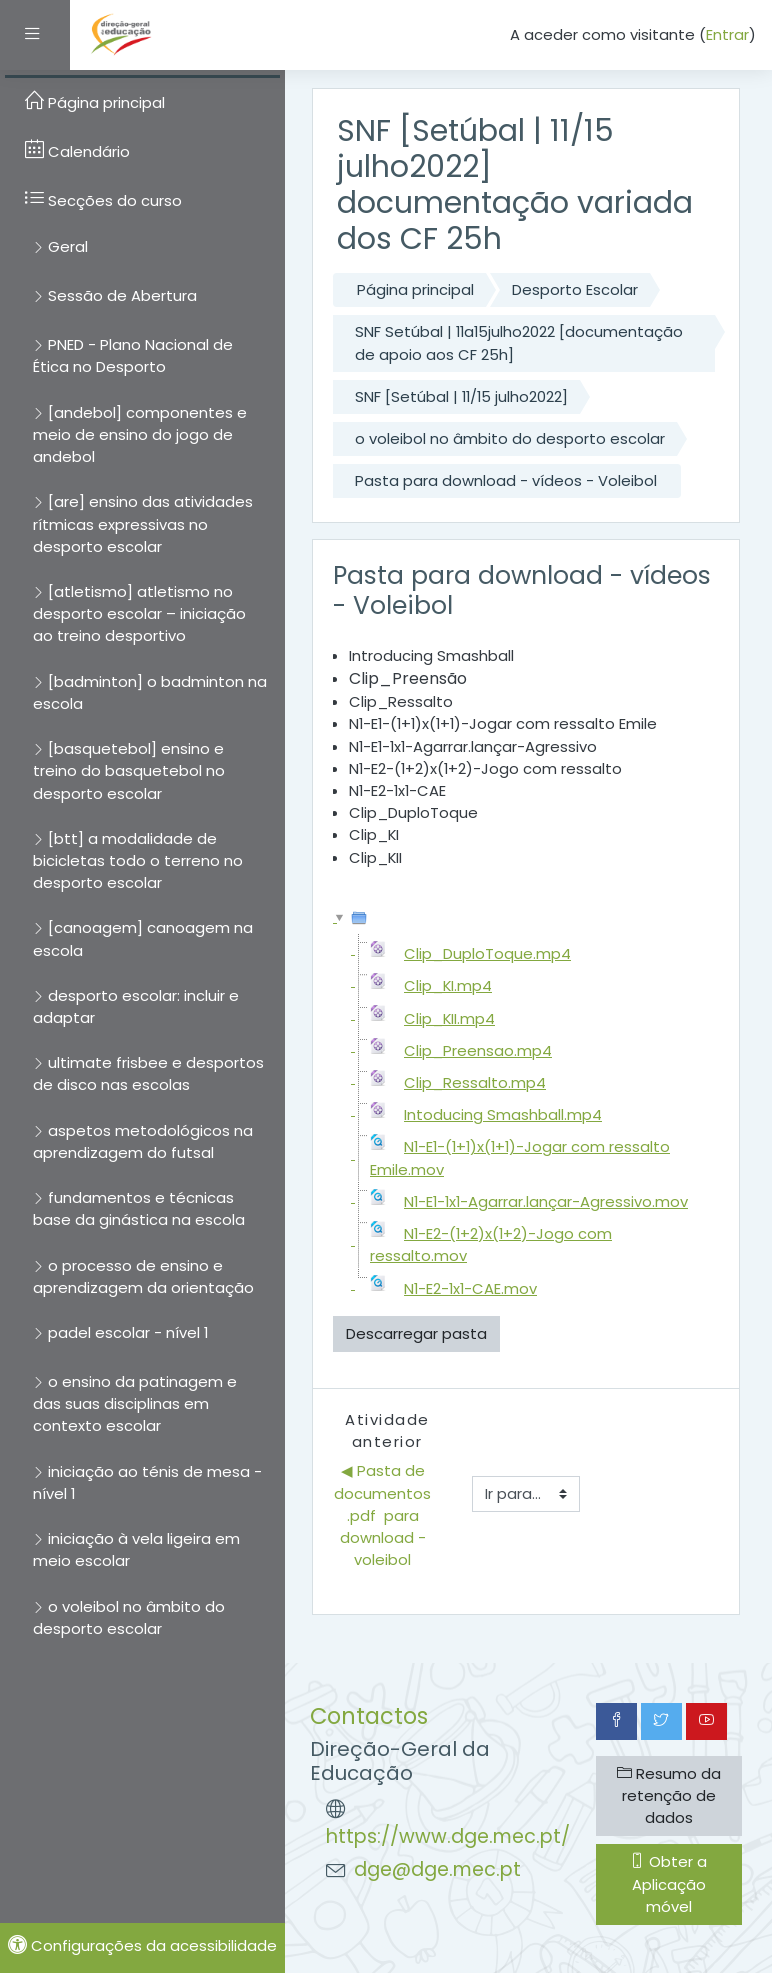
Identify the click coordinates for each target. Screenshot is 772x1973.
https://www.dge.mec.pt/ (448, 1836)
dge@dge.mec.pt (437, 1869)
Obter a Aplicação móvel (668, 1883)
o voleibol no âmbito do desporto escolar (510, 438)
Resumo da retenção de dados (669, 1795)
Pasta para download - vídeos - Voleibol (506, 480)
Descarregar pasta (416, 1333)
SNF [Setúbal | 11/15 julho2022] (461, 396)
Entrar (727, 34)
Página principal (415, 289)
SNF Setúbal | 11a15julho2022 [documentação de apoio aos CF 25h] (519, 342)
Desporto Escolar (575, 289)
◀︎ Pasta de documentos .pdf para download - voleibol (384, 1515)
